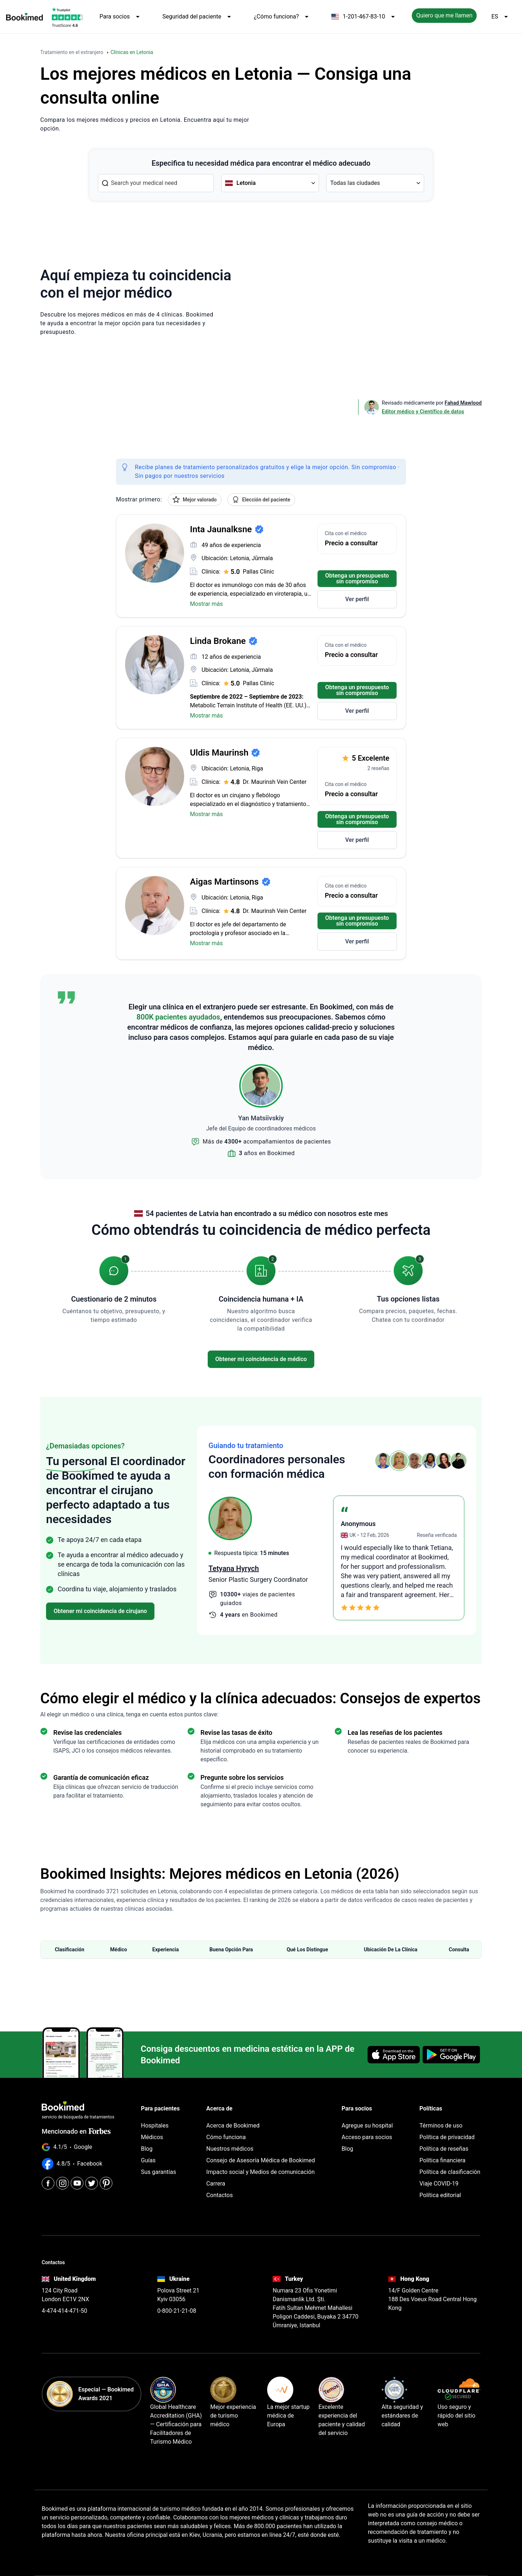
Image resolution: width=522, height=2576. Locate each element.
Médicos (152, 2131)
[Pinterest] (106, 2174)
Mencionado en (76, 2125)
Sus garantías (158, 2166)
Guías (148, 2154)
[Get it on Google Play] (451, 2051)
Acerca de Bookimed (233, 2119)
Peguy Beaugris (233, 1568)
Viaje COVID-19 (439, 2177)
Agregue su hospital (367, 2119)
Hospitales (155, 2119)
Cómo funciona (226, 2131)
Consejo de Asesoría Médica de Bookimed (260, 2154)
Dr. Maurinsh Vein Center (275, 781)
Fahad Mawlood (463, 403)
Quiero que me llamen (444, 15)
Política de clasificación (449, 2166)
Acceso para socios (366, 2131)
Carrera (215, 2177)
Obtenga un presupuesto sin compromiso (357, 578)
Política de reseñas (443, 2142)
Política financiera (442, 2154)
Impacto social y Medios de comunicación (260, 2166)
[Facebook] (48, 2174)
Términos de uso (440, 2119)
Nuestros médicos (229, 2142)
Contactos (219, 2189)
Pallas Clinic (258, 571)
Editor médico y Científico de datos (423, 411)
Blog (147, 2142)
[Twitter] (91, 2174)
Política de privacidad (447, 2131)
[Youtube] (77, 2174)
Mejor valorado (195, 499)
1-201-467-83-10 (364, 16)
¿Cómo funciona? (282, 16)
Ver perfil (357, 599)
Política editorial (440, 2189)
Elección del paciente (261, 499)
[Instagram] (62, 2174)
